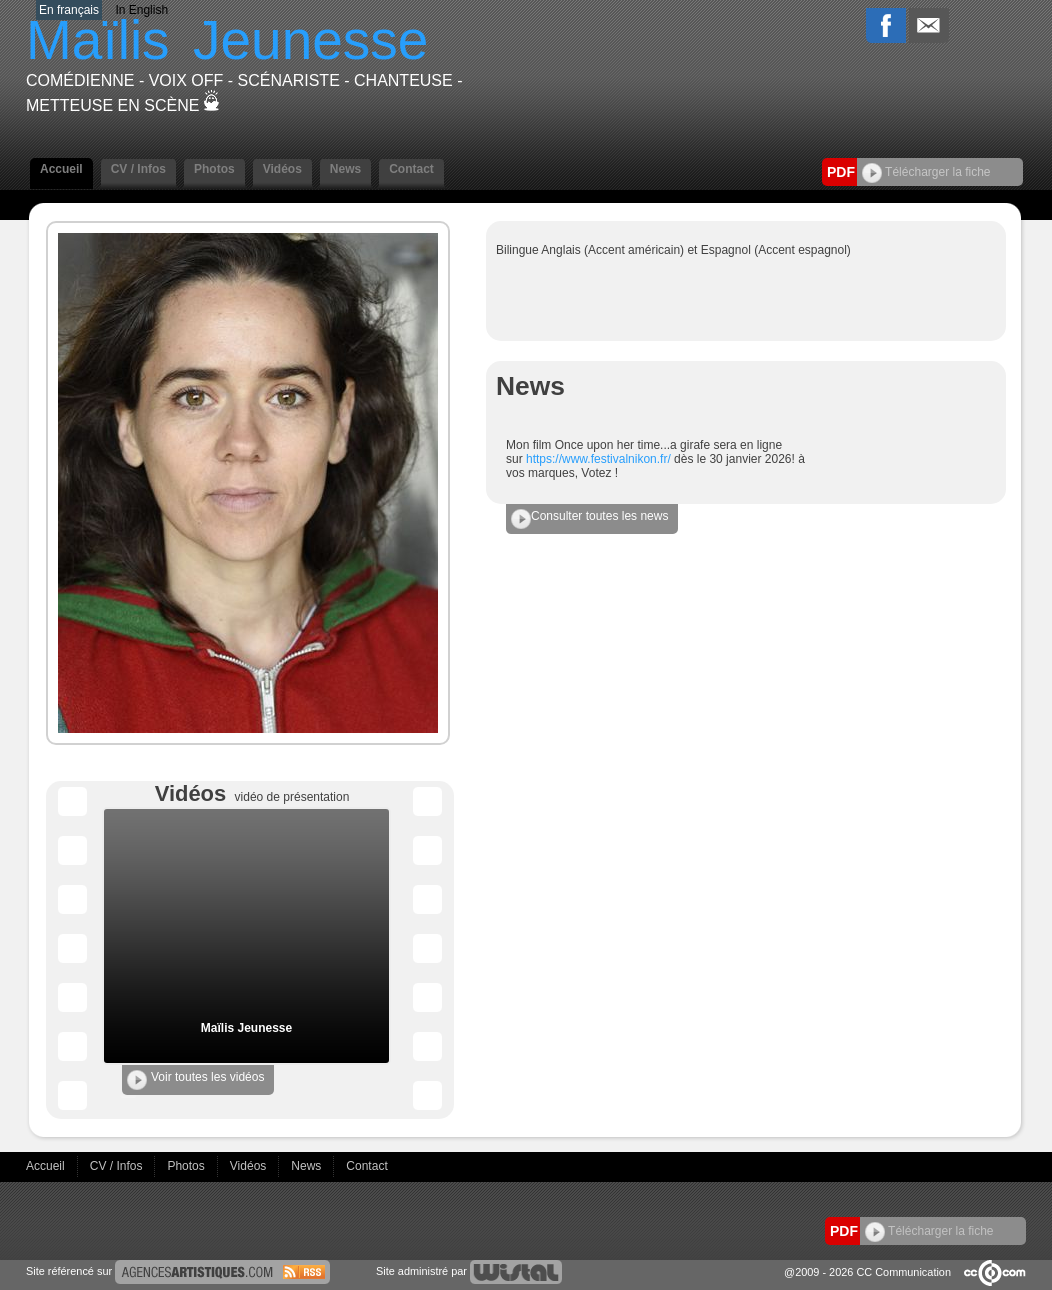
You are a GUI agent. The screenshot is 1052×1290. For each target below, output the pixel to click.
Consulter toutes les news (589, 519)
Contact (411, 169)
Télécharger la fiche (926, 172)
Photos (214, 169)
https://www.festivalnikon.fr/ (598, 459)
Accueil (61, 169)
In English (141, 10)
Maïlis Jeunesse (246, 1028)
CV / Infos (138, 169)
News (345, 169)
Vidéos (282, 169)
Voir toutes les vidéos (195, 1080)
